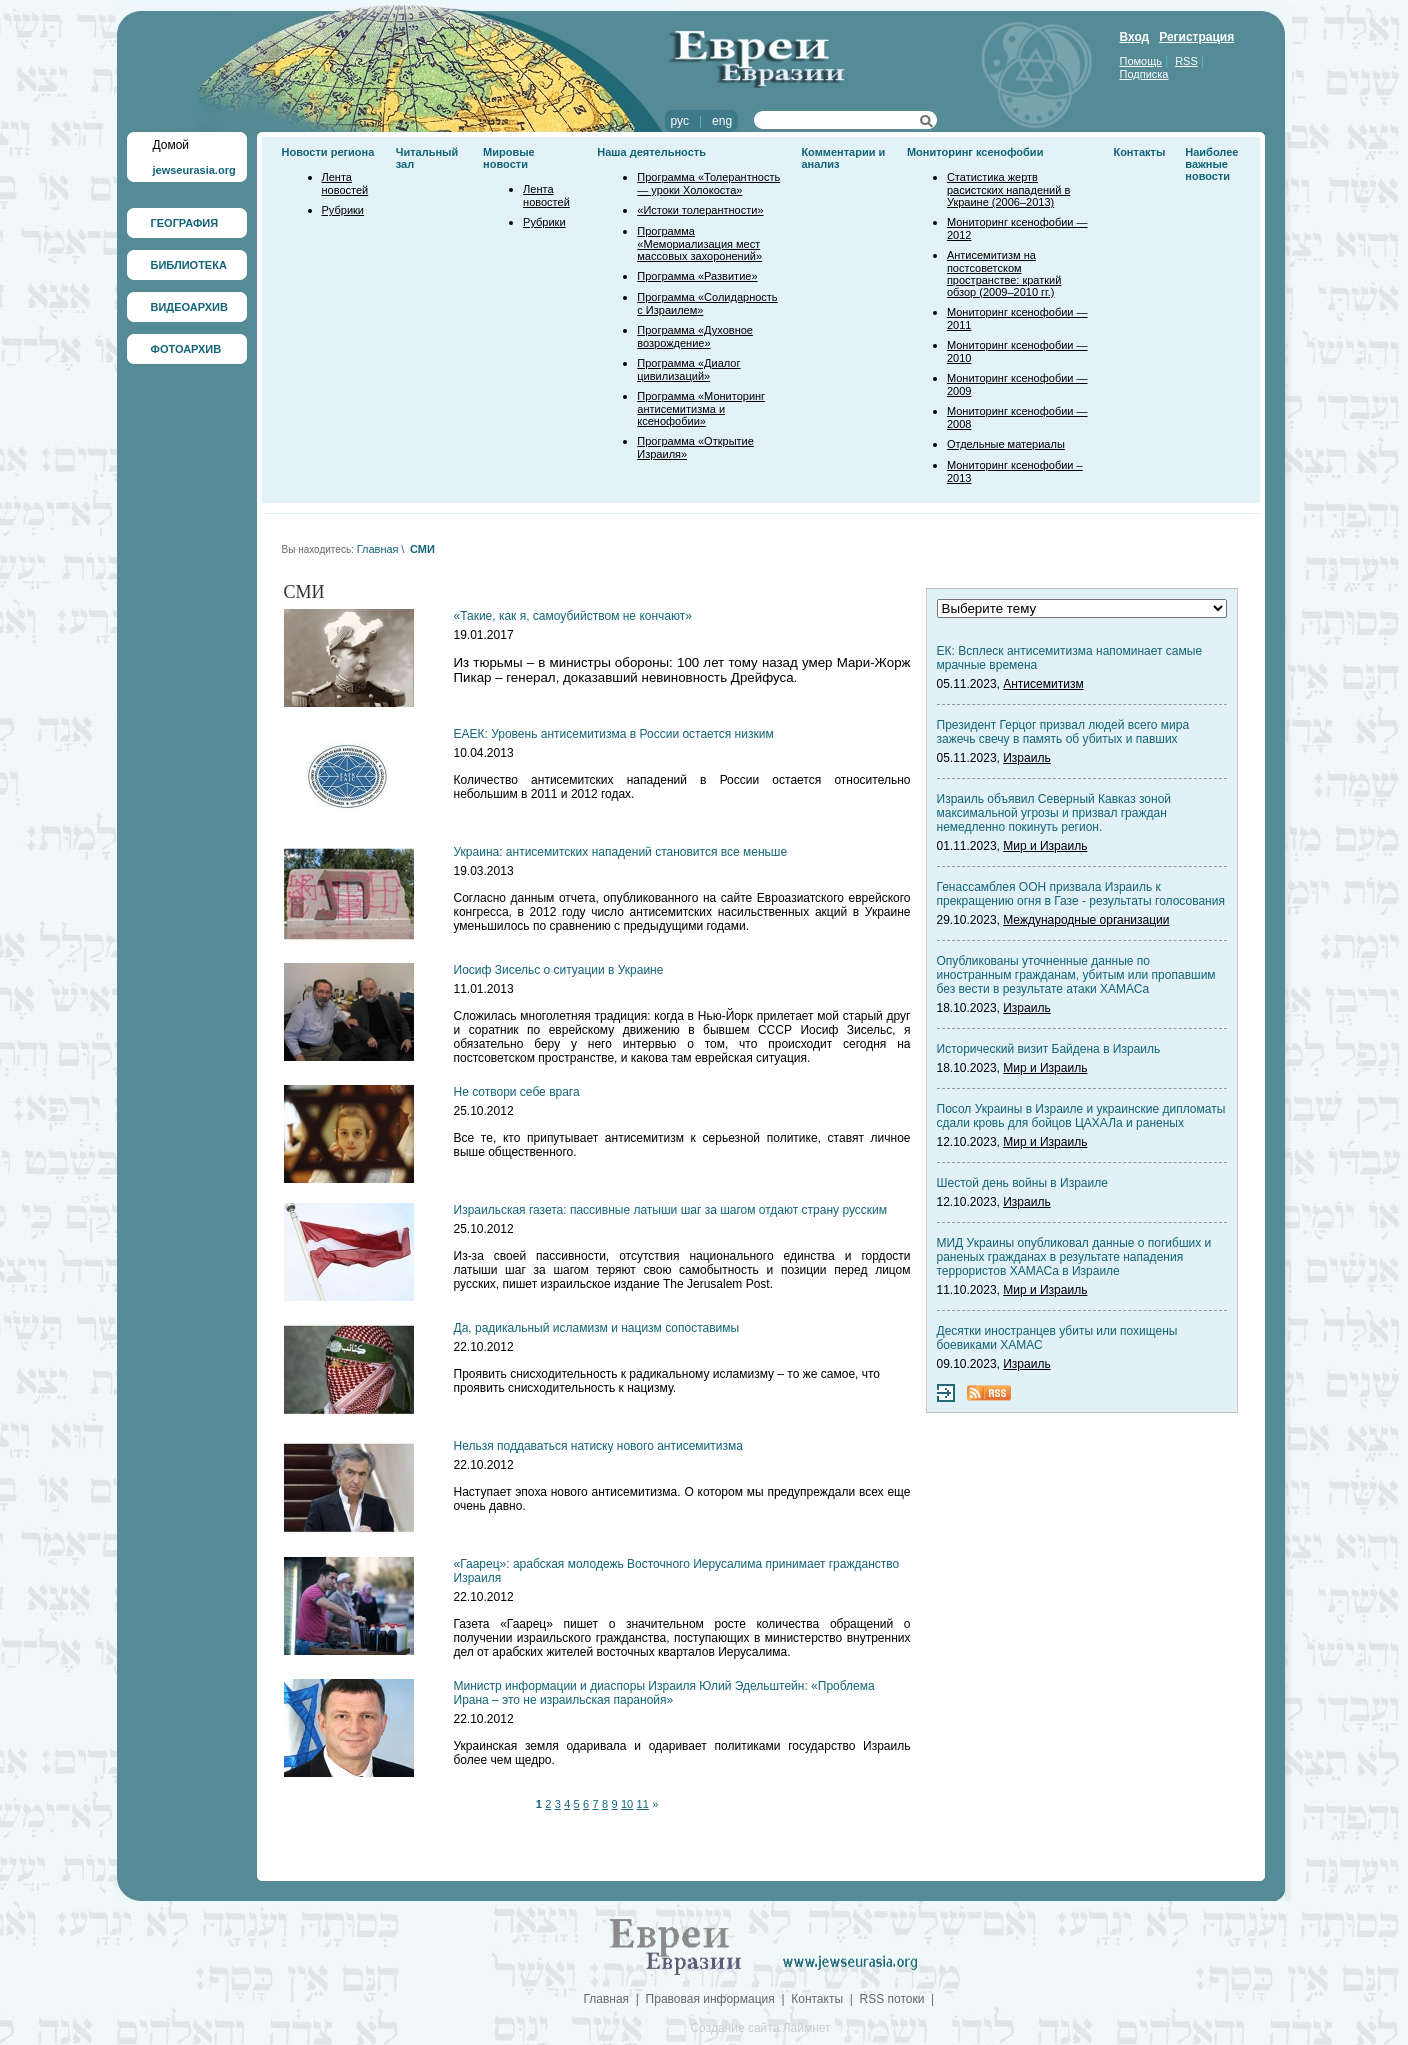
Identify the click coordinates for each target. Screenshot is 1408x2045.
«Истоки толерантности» (700, 210)
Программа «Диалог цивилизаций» (688, 369)
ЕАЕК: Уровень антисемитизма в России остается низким (614, 734)
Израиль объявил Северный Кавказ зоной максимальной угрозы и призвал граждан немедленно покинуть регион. (1054, 813)
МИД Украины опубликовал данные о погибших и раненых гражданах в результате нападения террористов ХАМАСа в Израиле (1074, 1257)
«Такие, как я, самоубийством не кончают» (573, 616)
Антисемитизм (1043, 684)
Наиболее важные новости (1211, 164)
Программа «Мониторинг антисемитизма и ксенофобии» (701, 408)
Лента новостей (345, 183)
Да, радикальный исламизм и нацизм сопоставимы (597, 1328)
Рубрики (343, 210)
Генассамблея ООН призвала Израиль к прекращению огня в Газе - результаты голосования (1081, 894)
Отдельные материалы (1006, 444)
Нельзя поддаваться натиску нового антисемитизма (598, 1446)
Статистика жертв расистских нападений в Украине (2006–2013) (1008, 189)
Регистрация (1196, 37)
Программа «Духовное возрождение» (695, 336)
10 (627, 1804)
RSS (1186, 61)
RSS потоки (892, 1999)
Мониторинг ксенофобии (975, 152)
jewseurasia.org (194, 170)
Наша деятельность (651, 152)
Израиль (1026, 758)
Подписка (1144, 74)
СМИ (422, 549)
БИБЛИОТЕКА (189, 265)
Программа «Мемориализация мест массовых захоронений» (699, 243)
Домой (171, 145)
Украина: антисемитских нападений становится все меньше (621, 852)
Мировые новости (509, 158)
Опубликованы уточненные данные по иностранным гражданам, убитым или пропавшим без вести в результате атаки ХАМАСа (1076, 975)
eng (722, 121)
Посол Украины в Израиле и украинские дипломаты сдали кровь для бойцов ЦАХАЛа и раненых (1081, 1116)
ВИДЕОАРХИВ (189, 307)
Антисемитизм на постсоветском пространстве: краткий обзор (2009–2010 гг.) (1004, 273)
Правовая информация (710, 1999)
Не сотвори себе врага (517, 1092)
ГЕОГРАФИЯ (185, 223)
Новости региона (328, 152)
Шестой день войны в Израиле (1022, 1183)
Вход (1135, 37)
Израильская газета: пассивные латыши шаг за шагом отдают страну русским (671, 1210)
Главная (378, 549)
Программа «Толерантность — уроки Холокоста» (708, 183)
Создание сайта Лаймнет (760, 2028)
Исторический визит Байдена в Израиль (1049, 1049)
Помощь (1141, 61)
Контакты (1139, 152)
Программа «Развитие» (697, 276)
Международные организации (1086, 920)
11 (643, 1804)
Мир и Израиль (1045, 846)
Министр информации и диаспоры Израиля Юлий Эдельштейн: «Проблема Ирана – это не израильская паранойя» (664, 1693)
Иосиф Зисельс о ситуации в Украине (559, 970)
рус (680, 121)
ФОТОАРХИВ (186, 349)
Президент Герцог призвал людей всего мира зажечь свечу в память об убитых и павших (1063, 732)
